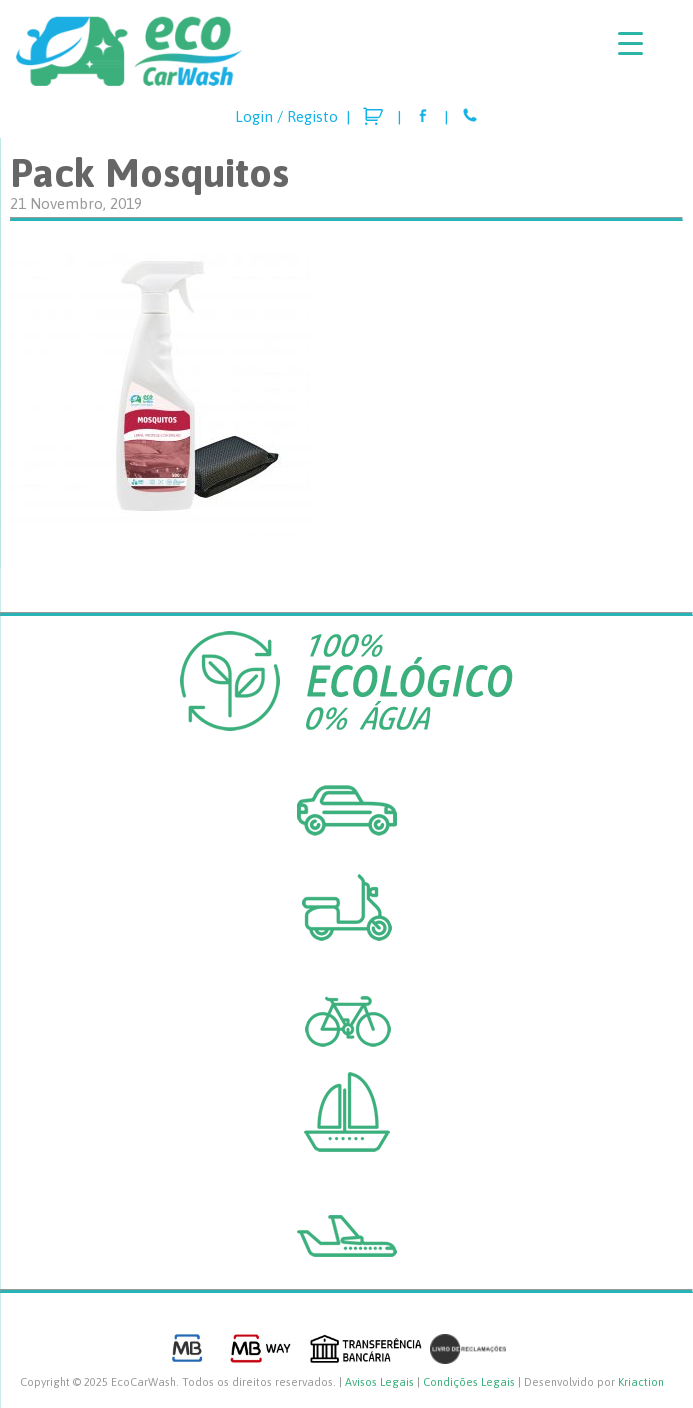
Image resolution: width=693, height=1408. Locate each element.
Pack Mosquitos (149, 172)
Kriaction (641, 1382)
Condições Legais (469, 1382)
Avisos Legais (379, 1382)
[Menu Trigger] (630, 42)
